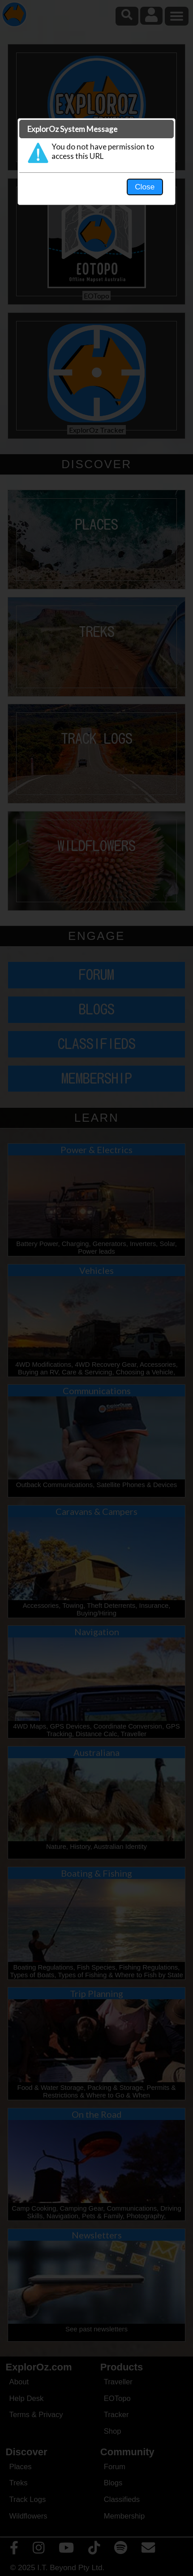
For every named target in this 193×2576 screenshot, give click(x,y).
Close (144, 186)
